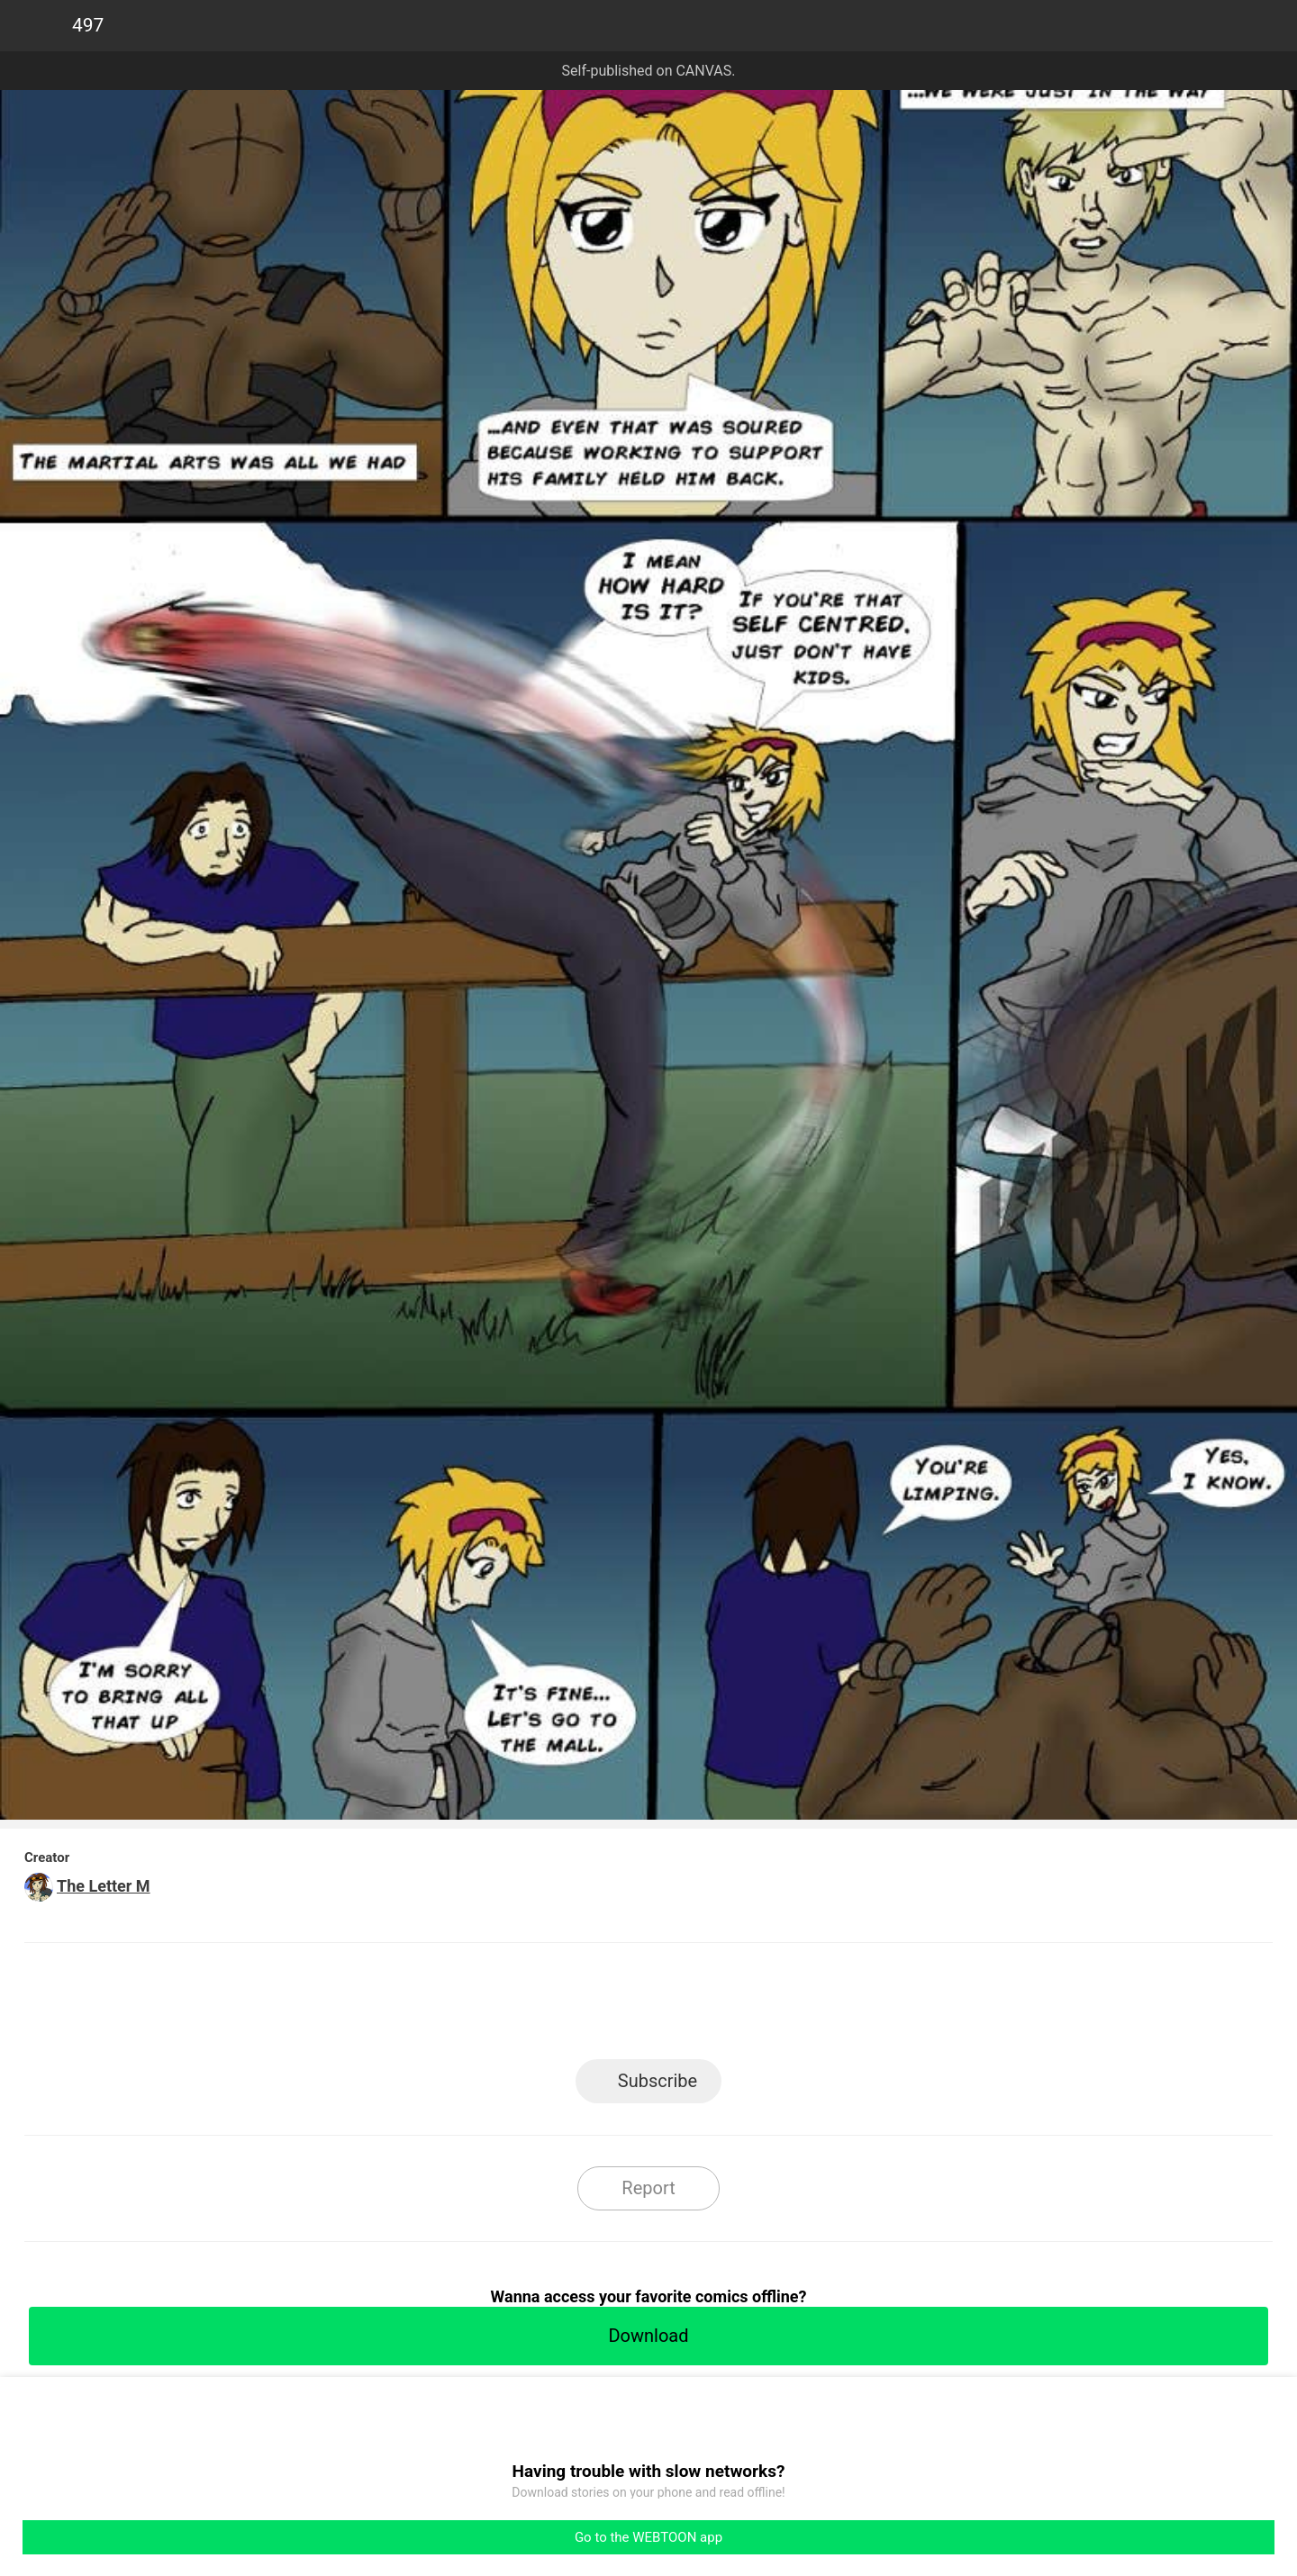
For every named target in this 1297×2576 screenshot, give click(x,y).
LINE (487, 2006)
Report (648, 2188)
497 (88, 25)
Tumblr (730, 2006)
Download (648, 2335)
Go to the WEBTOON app (648, 2537)
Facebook (568, 2006)
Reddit (811, 2006)
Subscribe (657, 2081)
